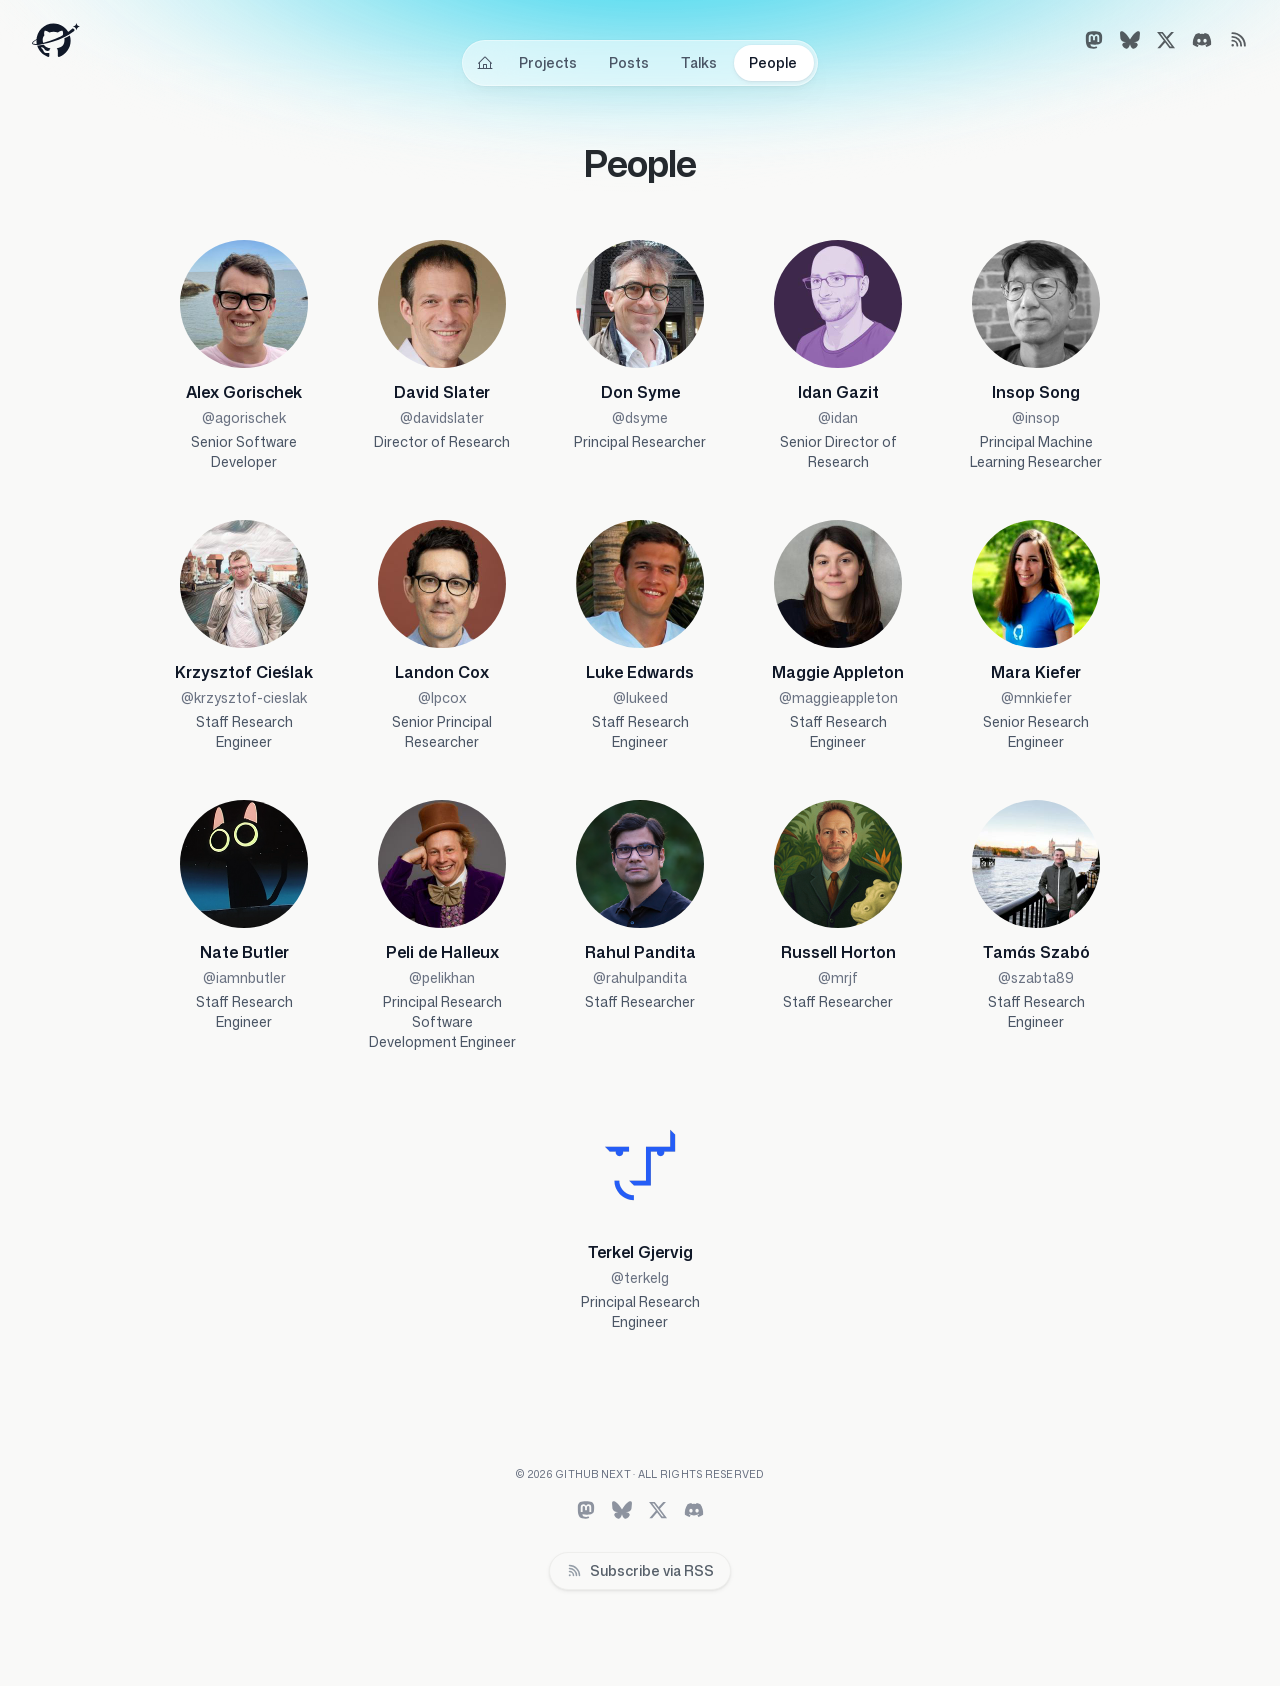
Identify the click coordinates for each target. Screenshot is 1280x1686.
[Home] (485, 63)
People (773, 62)
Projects (548, 62)
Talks (699, 62)
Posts (629, 62)
